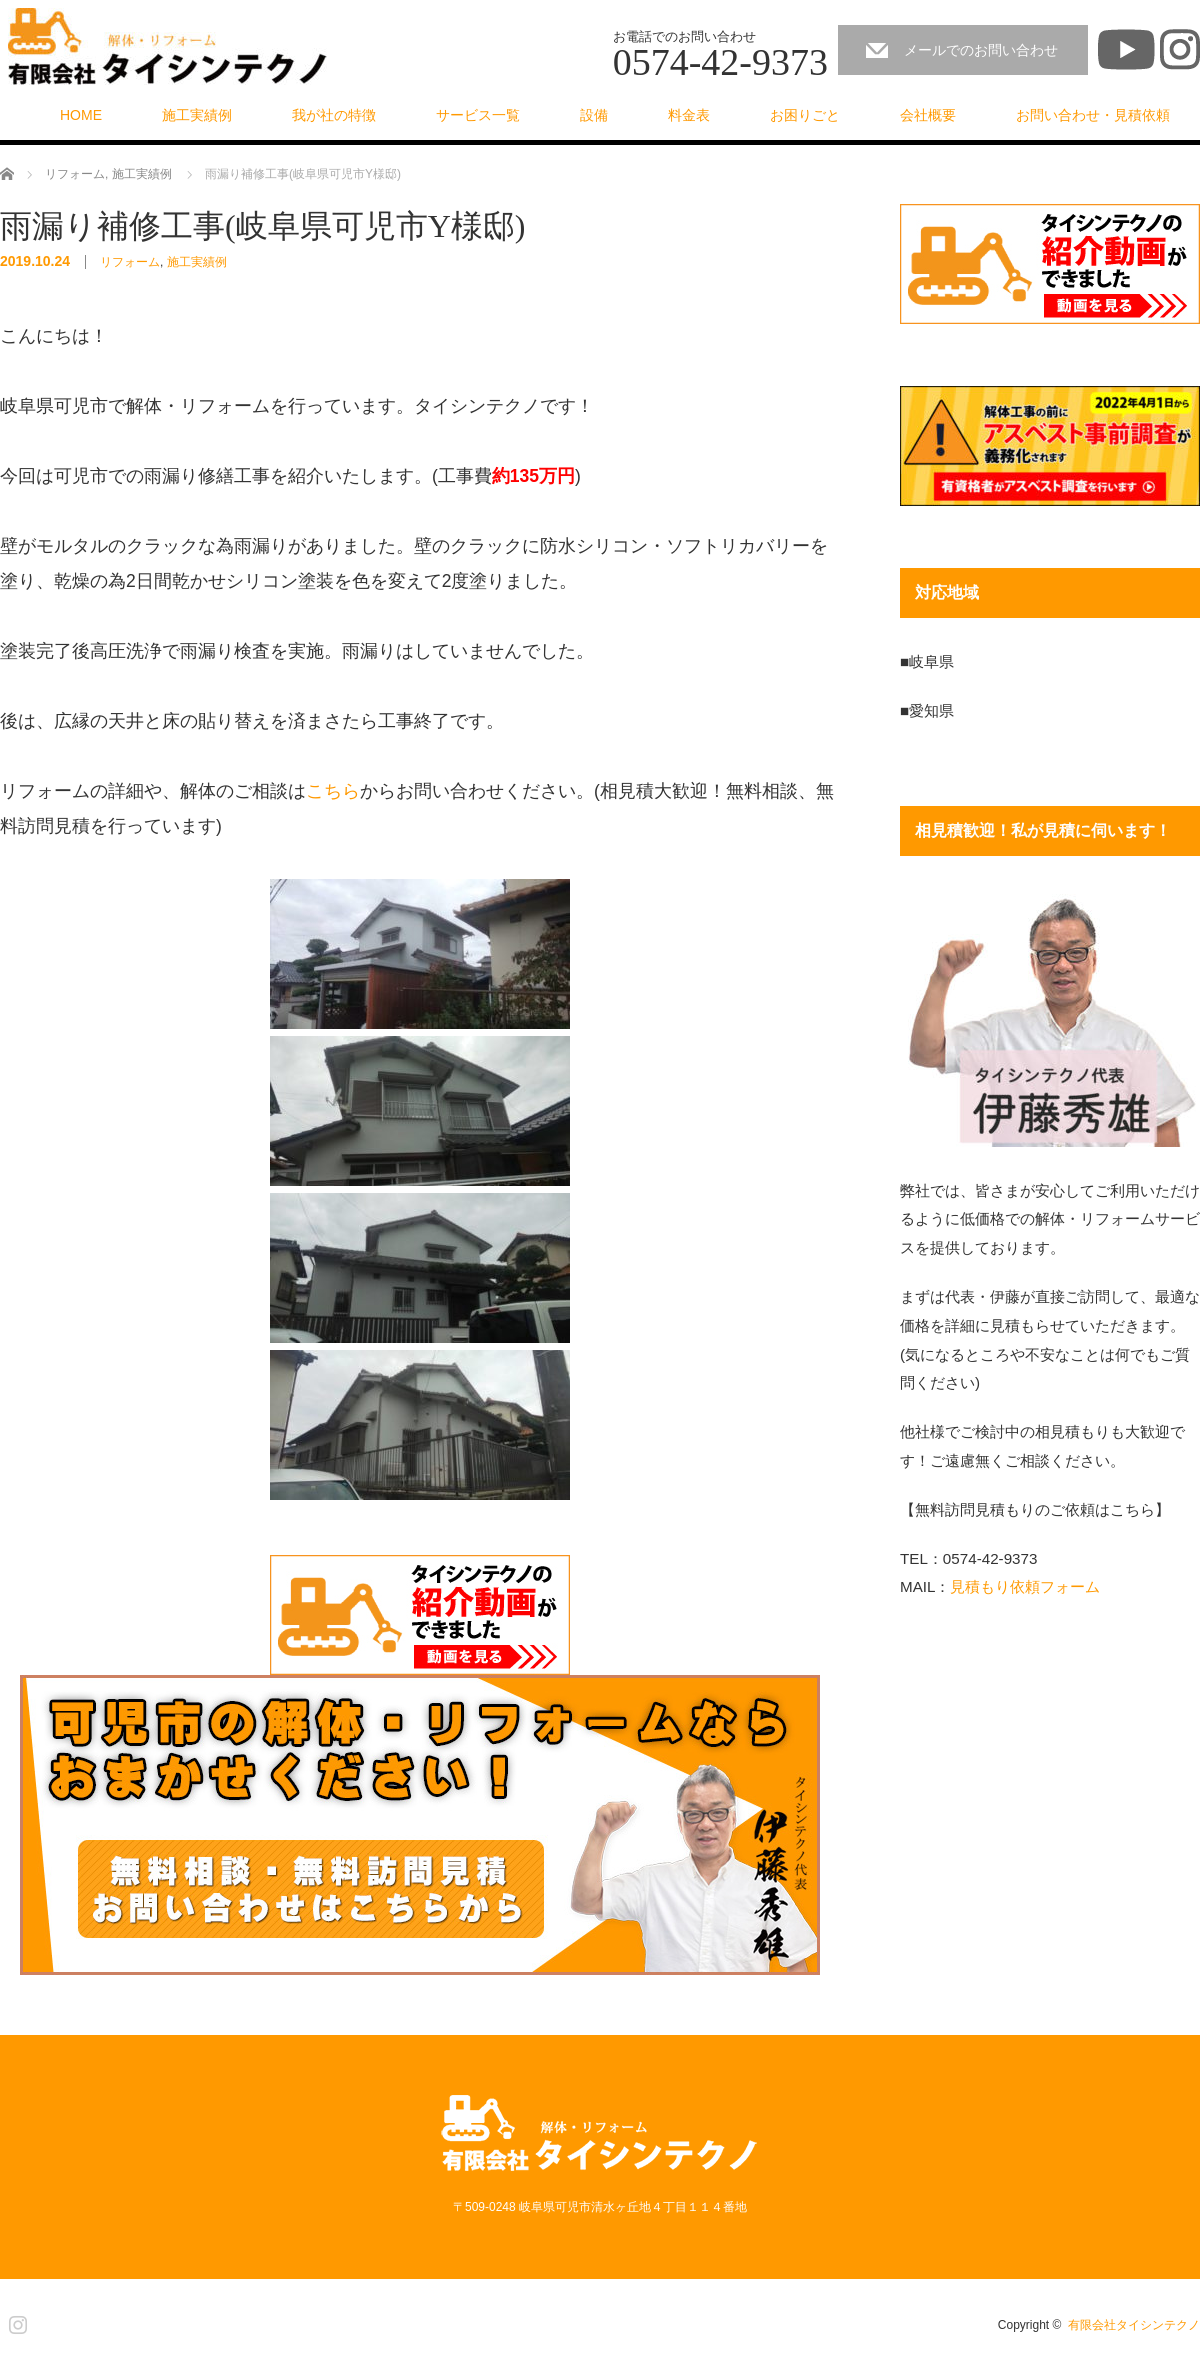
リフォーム (130, 262)
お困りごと (805, 115)
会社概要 (928, 115)
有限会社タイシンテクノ (1134, 2325)
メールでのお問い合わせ (981, 50)
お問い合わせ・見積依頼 (1093, 115)
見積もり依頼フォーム (1025, 1586)
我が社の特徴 (334, 115)
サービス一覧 (478, 115)
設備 (594, 115)
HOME (81, 115)
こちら (333, 791)
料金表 (689, 115)
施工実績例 (197, 115)
